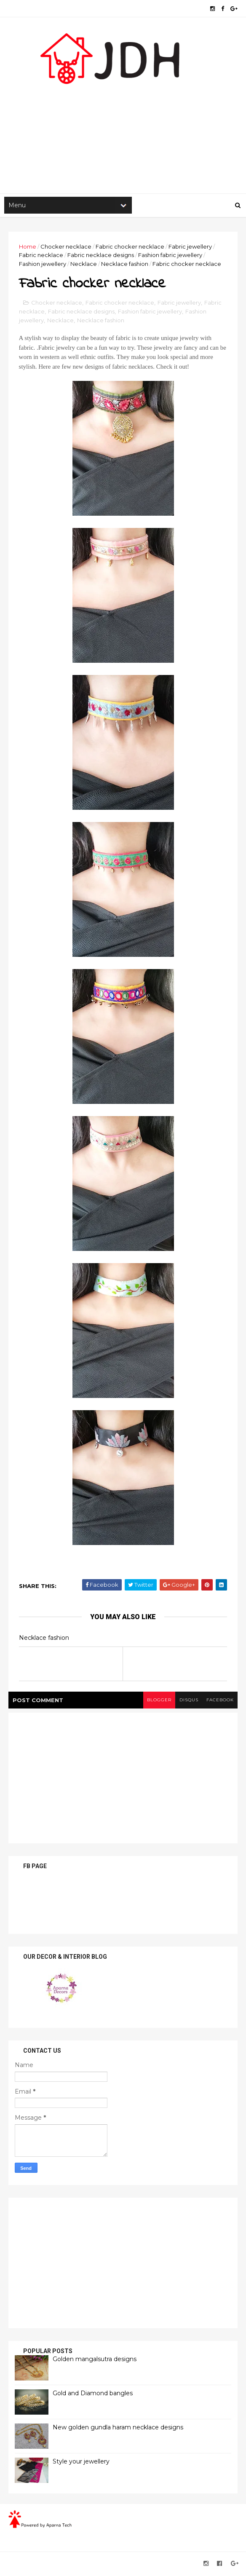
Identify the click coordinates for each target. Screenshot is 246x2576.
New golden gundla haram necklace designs (118, 2429)
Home (27, 247)
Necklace (83, 265)
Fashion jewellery (42, 265)
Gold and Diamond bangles (93, 2395)
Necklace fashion (124, 265)
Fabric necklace (41, 256)
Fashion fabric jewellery (170, 256)
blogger (158, 1701)
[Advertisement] (123, 127)
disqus (188, 1701)
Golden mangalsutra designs (94, 2360)
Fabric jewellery (190, 247)
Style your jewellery (81, 2463)
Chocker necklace (65, 247)
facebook (219, 1701)
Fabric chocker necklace (130, 247)
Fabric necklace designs (100, 256)
